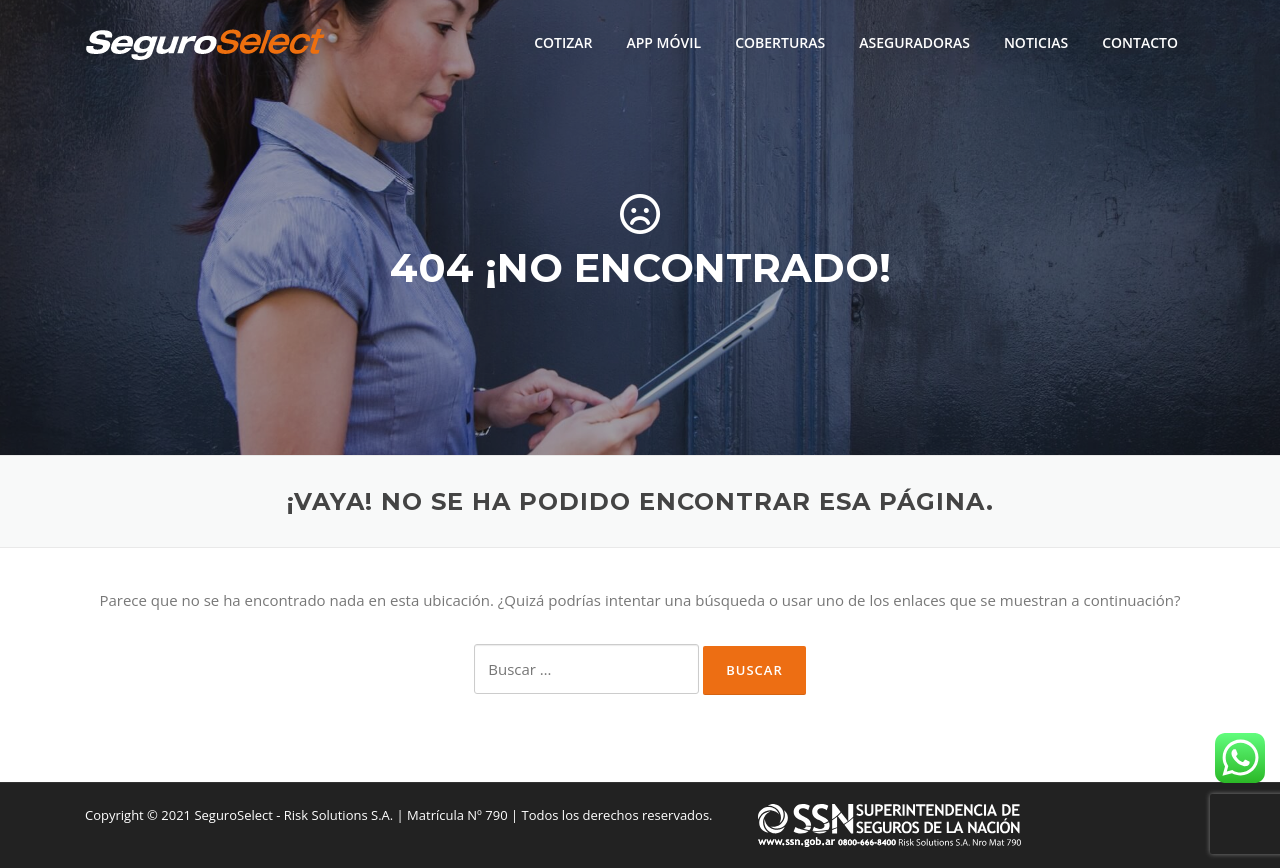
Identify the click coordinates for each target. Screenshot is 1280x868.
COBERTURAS (780, 42)
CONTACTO (1140, 42)
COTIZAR (563, 42)
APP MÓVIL (663, 42)
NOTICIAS (1036, 42)
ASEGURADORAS (914, 42)
